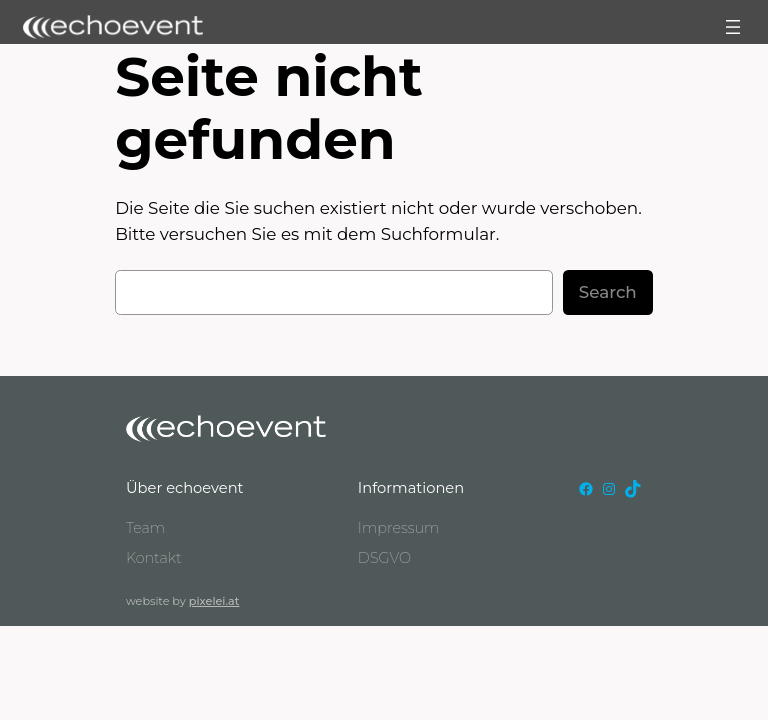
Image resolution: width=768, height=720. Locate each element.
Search (608, 292)
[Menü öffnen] (733, 27)
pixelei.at (214, 601)
